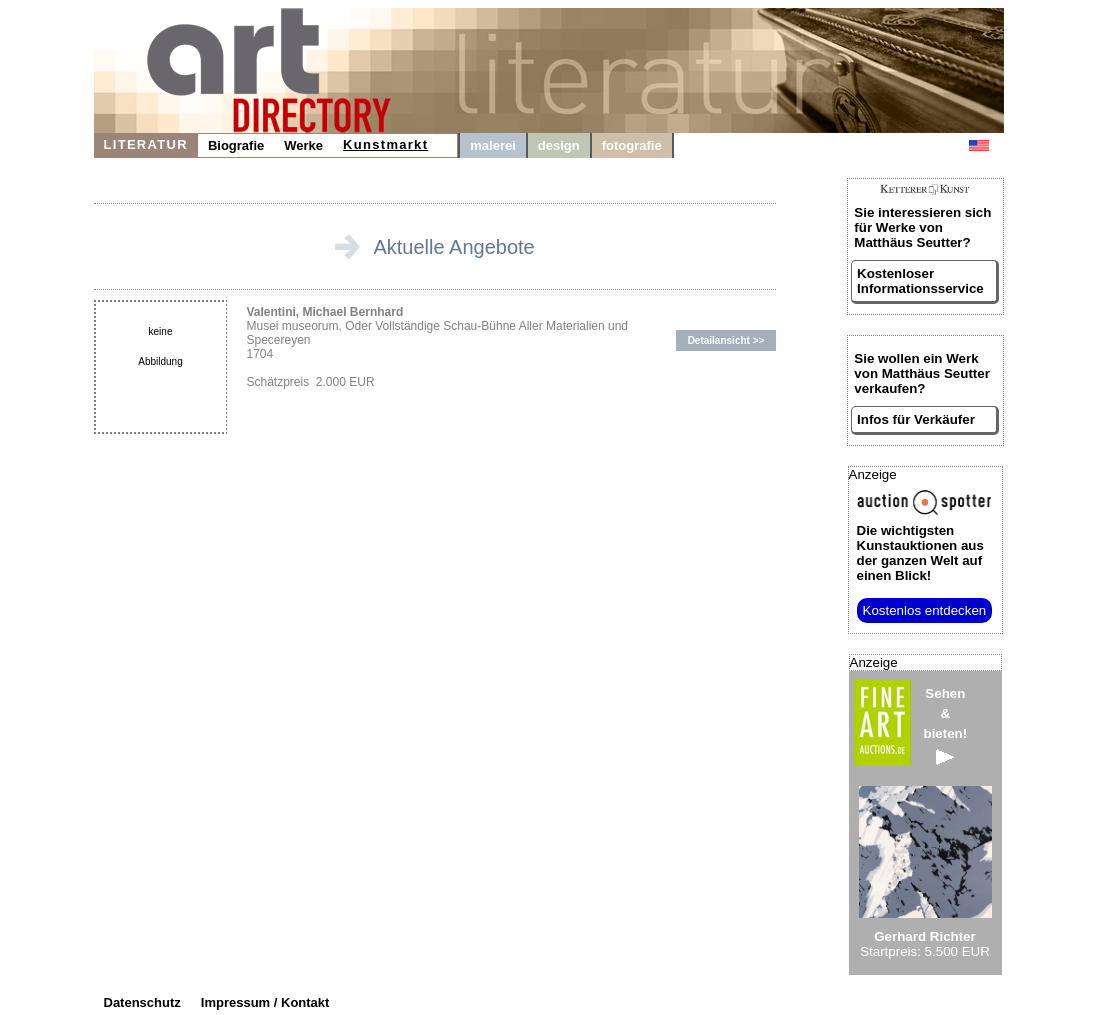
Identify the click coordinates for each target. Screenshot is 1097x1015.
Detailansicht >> (726, 340)
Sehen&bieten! (946, 725)
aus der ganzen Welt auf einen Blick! (920, 553)
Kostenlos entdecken (925, 610)
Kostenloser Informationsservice (920, 281)
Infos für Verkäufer (916, 419)
